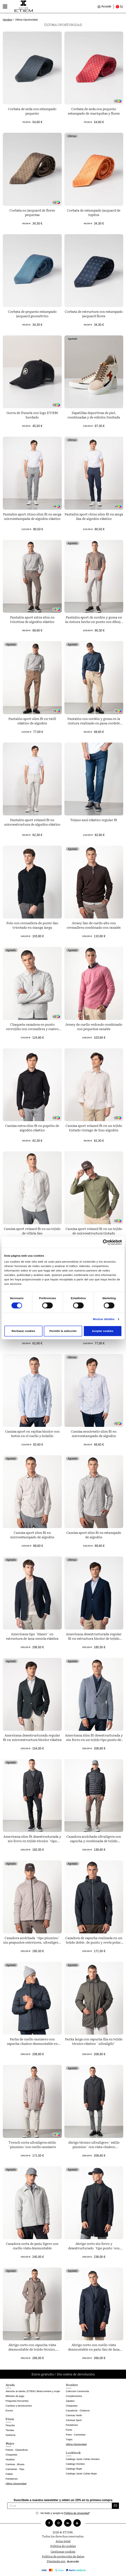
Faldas (9, 2474)
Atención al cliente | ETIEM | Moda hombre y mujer (33, 2391)
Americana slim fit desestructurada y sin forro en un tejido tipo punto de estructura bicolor (94, 1740)
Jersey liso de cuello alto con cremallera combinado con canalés (94, 925)
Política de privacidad (76, 2513)
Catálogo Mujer (74, 2468)
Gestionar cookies (63, 2551)
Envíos (9, 2410)
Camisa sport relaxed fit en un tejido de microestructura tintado (94, 1231)
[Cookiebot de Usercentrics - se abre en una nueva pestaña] (105, 1242)
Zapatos (70, 2400)
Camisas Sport (74, 2420)
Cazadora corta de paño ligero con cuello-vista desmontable (32, 2245)
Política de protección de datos (63, 2556)
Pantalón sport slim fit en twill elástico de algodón (32, 720)
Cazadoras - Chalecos (78, 2410)
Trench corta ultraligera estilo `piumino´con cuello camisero (32, 2144)
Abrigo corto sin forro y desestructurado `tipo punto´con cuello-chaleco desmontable (93, 2248)
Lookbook (73, 2452)
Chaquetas (11, 2454)
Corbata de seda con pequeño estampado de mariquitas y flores (94, 111)
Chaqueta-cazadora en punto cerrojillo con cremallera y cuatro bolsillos (32, 1029)
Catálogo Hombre (75, 2464)
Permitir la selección (63, 1330)
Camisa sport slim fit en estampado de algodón (93, 1534)
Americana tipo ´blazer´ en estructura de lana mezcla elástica (32, 1636)
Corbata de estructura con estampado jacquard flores (94, 313)
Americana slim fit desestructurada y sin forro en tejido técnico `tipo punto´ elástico (32, 1841)
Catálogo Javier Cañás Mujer (81, 2473)
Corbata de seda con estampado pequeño (32, 111)
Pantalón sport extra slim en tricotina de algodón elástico (32, 619)
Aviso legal (63, 2541)
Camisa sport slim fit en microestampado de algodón (32, 1534)
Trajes (69, 2439)
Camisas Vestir (74, 2415)
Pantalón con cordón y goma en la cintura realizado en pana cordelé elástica (93, 723)
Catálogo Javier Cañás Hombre (83, 2459)
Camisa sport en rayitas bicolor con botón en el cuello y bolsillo (32, 1433)
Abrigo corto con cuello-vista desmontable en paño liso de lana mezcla (93, 2349)
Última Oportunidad (16, 2483)
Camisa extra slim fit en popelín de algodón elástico (32, 1127)
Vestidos (10, 2459)
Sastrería (10, 2435)
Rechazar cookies (23, 1330)
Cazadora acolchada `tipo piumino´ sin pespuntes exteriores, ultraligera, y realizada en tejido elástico (32, 1942)
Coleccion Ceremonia (77, 2391)
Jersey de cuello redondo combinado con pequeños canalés (93, 1026)
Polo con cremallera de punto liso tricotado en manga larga (32, 925)
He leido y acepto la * (65, 2513)
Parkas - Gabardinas (17, 2449)
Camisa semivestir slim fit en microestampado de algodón (94, 1433)
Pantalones (12, 2478)
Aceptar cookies (102, 1330)
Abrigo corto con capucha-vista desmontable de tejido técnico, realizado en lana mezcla (32, 2349)
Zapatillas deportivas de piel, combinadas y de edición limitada (94, 415)
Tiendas (10, 2430)
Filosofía (10, 2425)
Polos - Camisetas (75, 2434)
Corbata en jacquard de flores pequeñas (32, 212)
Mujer (10, 2443)
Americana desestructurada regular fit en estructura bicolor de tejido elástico (94, 1638)
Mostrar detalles (104, 1319)
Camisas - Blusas (15, 2464)
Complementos (74, 2396)
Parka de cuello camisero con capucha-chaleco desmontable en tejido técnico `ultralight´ (32, 2043)
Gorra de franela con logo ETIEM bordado (32, 415)
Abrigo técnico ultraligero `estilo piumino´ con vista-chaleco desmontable (93, 2147)
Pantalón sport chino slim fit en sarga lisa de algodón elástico (94, 516)
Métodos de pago (15, 2396)
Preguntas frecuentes (17, 2400)
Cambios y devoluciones (19, 2405)
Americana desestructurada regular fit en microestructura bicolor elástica (32, 1737)
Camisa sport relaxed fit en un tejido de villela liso (32, 1231)
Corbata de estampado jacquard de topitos (93, 212)
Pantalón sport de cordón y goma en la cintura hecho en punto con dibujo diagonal (93, 622)
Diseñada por (63, 2561)
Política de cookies (63, 2546)
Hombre (7, 19)
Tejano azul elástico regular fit (93, 819)
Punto (69, 2429)
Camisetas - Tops (15, 2469)
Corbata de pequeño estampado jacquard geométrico (32, 313)
